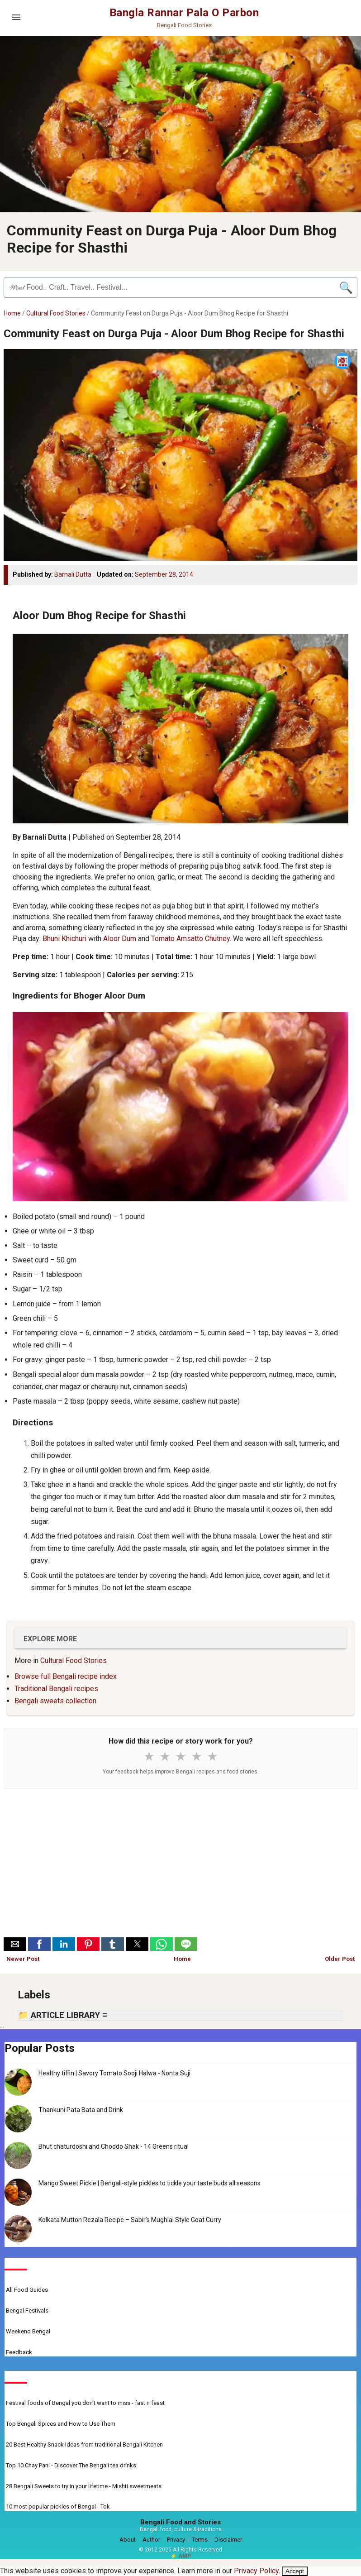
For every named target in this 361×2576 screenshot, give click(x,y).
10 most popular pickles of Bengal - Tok (58, 2506)
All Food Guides (27, 2289)
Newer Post (22, 1958)
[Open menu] (16, 17)
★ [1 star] (149, 1756)
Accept (294, 2571)
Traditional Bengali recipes (56, 1688)
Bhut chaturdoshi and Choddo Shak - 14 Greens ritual (113, 2146)
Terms (200, 2539)
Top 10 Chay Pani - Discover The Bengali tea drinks (71, 2465)
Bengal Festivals (27, 2310)
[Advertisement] (180, 1865)
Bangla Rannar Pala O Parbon (184, 12)
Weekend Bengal (28, 2331)
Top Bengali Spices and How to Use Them (60, 2423)
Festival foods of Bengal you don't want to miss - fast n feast (85, 2402)
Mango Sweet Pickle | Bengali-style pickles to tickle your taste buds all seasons (149, 2183)
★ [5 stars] (212, 1756)
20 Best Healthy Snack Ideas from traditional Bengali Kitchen (84, 2444)
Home (12, 313)
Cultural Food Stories (56, 313)
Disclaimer (228, 2539)
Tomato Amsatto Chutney (190, 938)
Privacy (176, 2539)
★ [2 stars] (165, 1756)
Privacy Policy (256, 2570)
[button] (15, 1944)
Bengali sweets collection (55, 1701)
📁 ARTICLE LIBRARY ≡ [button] (62, 2015)
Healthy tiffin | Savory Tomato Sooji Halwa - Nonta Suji (114, 2073)
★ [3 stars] (180, 1756)
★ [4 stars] (196, 1756)
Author (151, 2539)
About (127, 2539)
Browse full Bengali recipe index (65, 1676)
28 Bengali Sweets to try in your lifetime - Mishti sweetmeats (84, 2486)
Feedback (19, 2352)
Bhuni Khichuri (64, 938)
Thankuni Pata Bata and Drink (80, 2109)
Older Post (340, 1958)
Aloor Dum (119, 938)
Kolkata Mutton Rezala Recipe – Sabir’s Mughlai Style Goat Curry (129, 2219)
